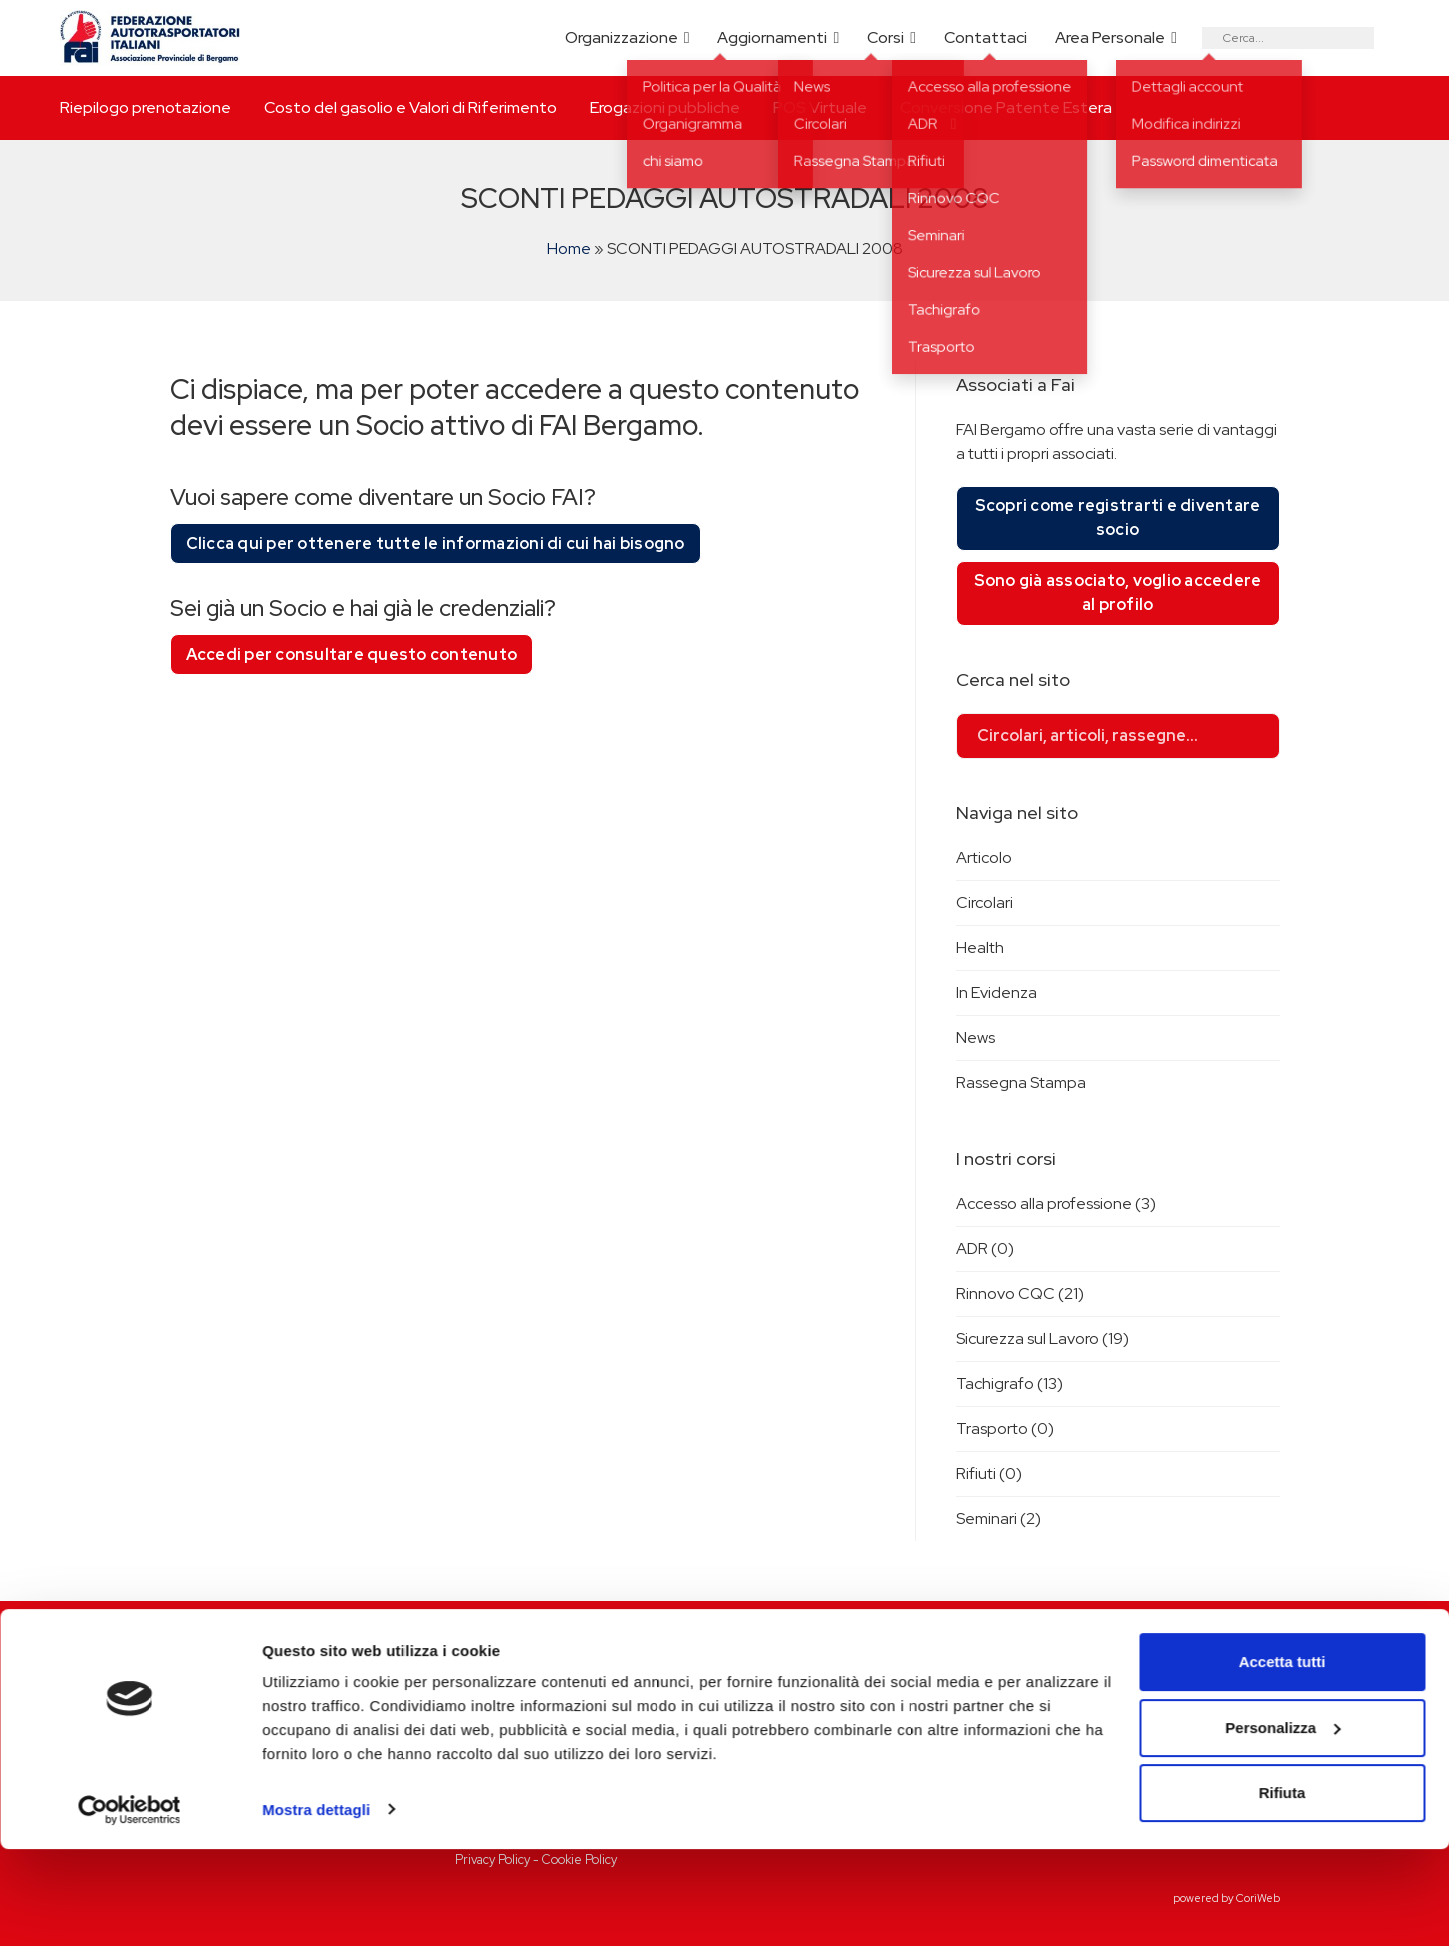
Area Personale (1110, 37)
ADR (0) (985, 1248)
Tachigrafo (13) (1009, 1383)
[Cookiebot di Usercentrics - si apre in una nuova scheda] (129, 1907)
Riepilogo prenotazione (145, 107)
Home (569, 248)
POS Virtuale (820, 107)
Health (980, 947)
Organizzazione (621, 37)
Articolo (984, 857)
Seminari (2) (998, 1518)
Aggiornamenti (772, 37)
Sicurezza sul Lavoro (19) (1042, 1338)
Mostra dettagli (316, 1906)
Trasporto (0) (1005, 1428)
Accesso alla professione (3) (1056, 1203)
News (975, 1037)
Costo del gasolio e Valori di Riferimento (410, 107)
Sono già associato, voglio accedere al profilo (1118, 592)
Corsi (885, 37)
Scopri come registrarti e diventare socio (1118, 517)
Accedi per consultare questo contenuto (352, 654)
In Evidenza (996, 992)
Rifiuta (1282, 1890)
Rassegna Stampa (1021, 1082)
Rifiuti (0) (989, 1473)
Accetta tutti (1282, 1759)
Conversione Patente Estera (1006, 107)
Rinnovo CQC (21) (1020, 1293)
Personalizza (1282, 1824)
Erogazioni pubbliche (665, 107)
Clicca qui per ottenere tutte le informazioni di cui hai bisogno (435, 543)
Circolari (984, 902)
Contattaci (985, 37)
